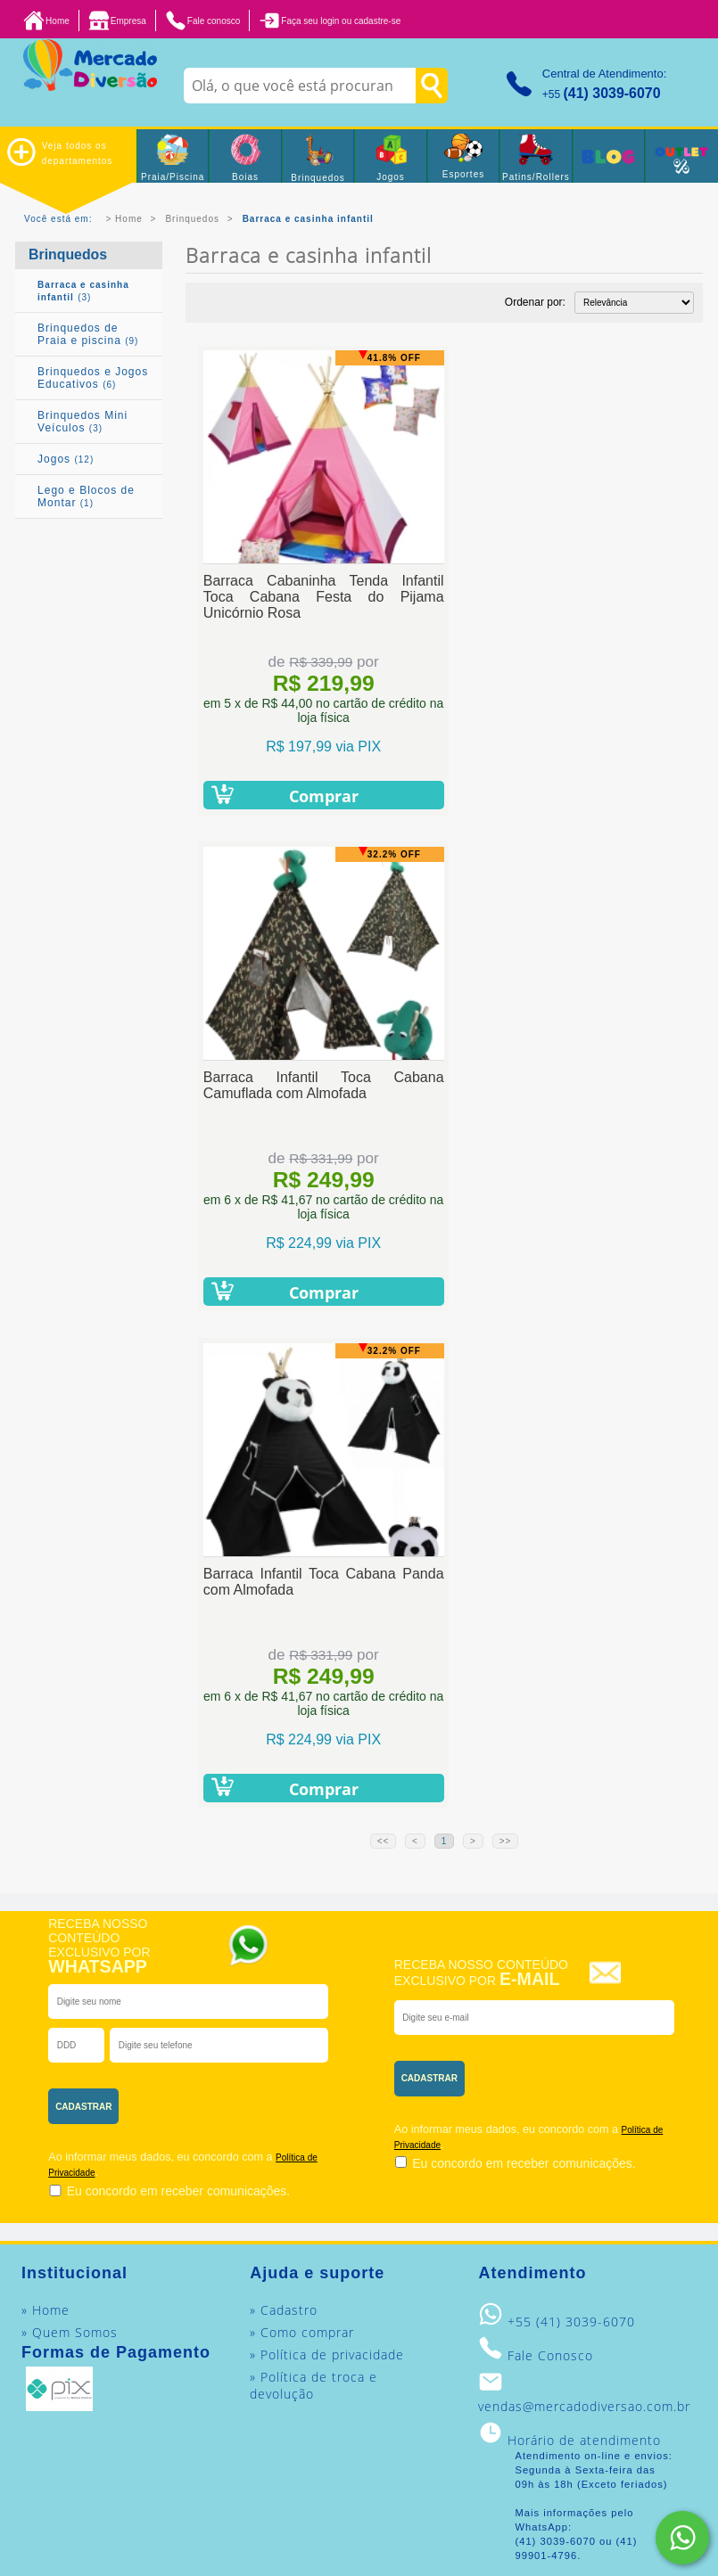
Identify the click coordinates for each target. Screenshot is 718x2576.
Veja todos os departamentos (60, 152)
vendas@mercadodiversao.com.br (584, 1909)
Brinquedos (192, 219)
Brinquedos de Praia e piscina (87, 334)
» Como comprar (302, 1835)
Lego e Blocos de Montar (86, 496)
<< (383, 1345)
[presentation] (292, 1602)
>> (505, 1345)
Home (129, 219)
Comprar (315, 796)
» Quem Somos (69, 1835)
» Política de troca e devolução (313, 1889)
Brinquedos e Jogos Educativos (92, 377)
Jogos (65, 459)
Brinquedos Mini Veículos (82, 421)
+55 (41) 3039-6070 (571, 1825)
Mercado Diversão (500, 2387)
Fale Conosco (550, 1858)
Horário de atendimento (584, 1943)
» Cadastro (284, 1813)
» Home (45, 1813)
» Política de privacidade (327, 1858)
